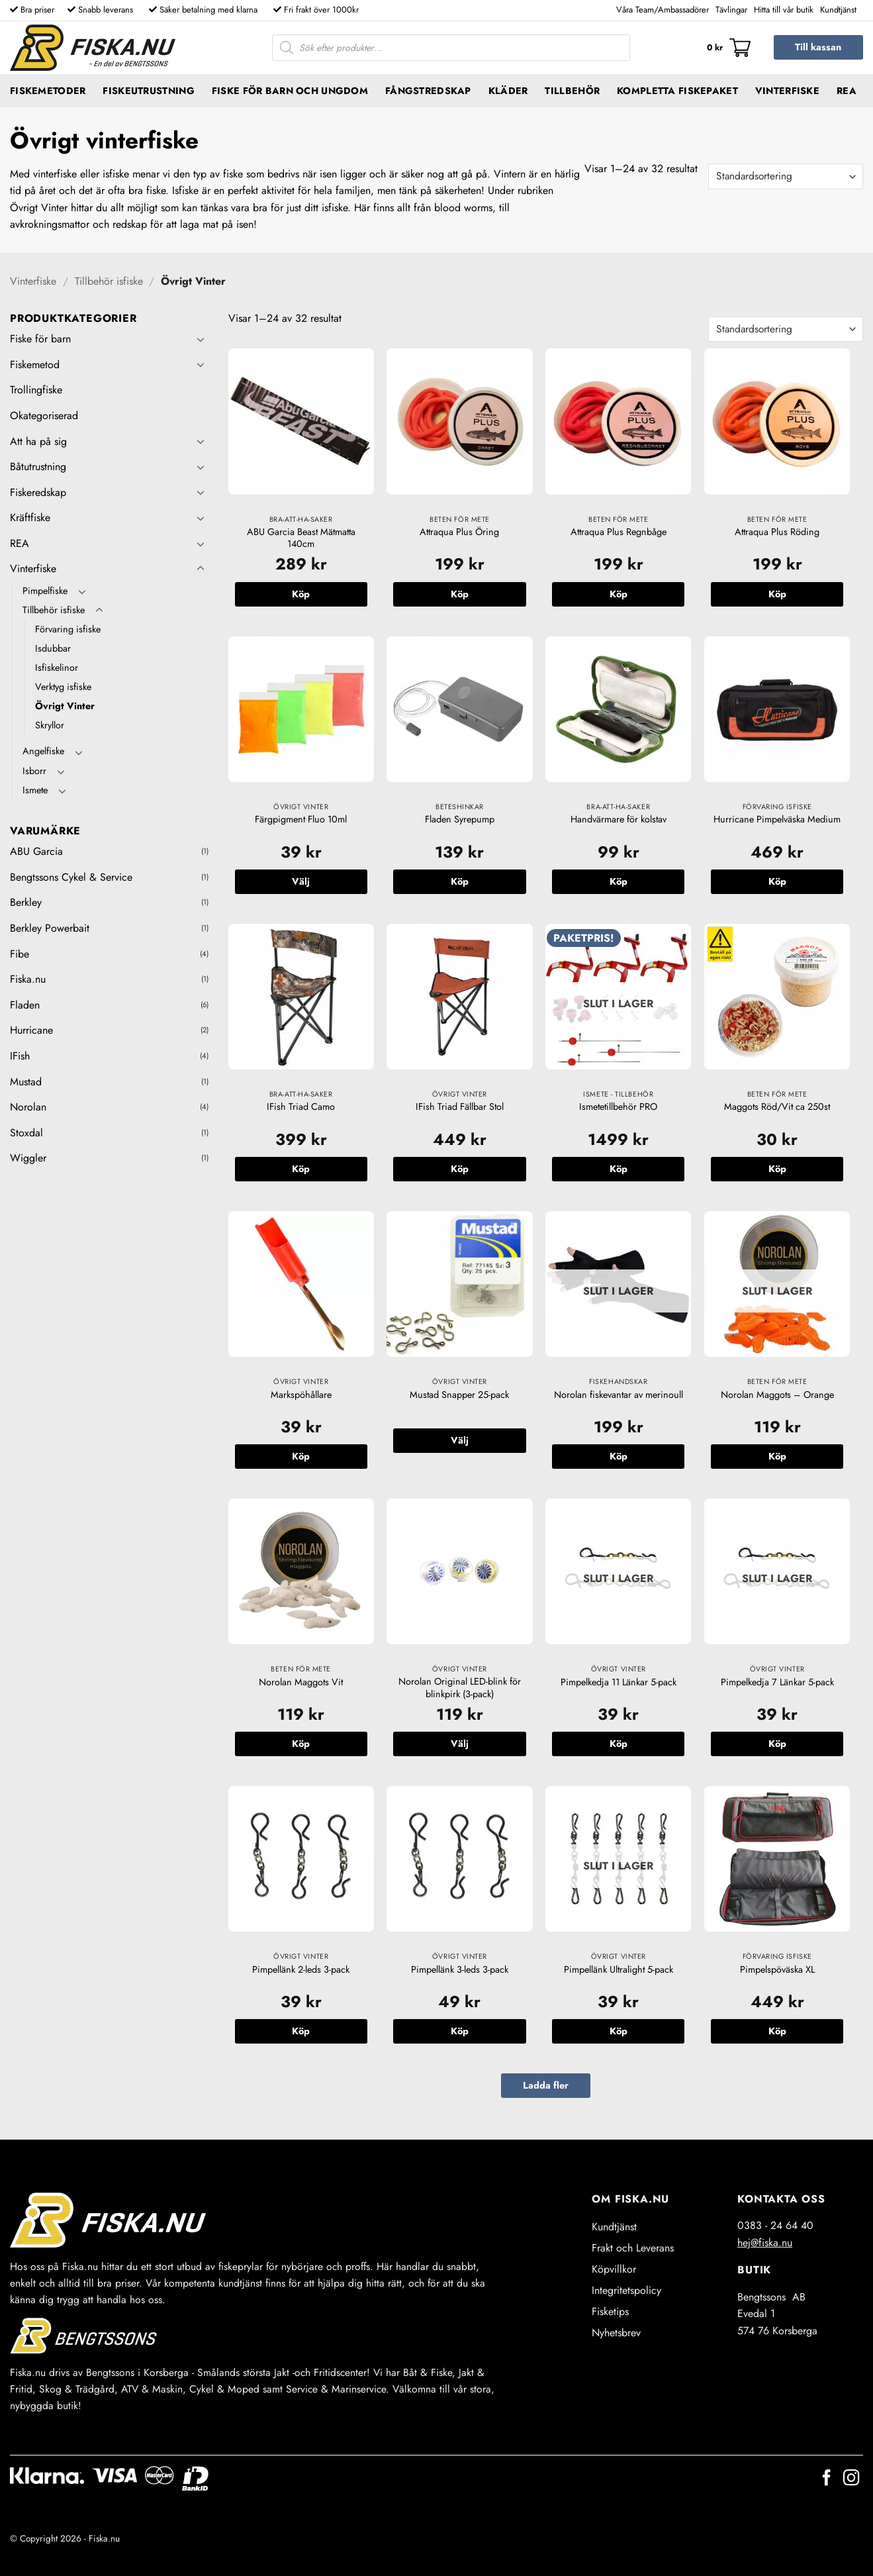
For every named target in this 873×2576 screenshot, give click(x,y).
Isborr (34, 770)
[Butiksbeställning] (785, 176)
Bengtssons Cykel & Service (71, 877)
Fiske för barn (40, 338)
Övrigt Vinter (65, 706)
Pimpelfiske (45, 590)
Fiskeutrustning (148, 90)
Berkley (26, 902)
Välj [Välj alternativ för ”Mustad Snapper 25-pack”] (460, 1440)
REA (846, 90)
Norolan (28, 1107)
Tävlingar (731, 9)
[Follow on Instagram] (851, 2479)
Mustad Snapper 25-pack (459, 1395)
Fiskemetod (35, 364)
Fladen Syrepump (459, 819)
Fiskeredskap (38, 492)
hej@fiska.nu (764, 2242)
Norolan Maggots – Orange (777, 1395)
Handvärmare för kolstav (618, 819)
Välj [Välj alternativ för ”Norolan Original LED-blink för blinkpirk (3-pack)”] (460, 1743)
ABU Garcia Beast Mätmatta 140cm (301, 538)
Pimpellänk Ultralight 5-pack (618, 1969)
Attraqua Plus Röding (777, 532)
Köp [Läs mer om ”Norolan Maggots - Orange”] (777, 1456)
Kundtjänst (838, 9)
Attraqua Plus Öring (459, 532)
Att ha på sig (38, 441)
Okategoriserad (44, 415)
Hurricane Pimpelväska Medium (777, 819)
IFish (20, 1056)
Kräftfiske (30, 517)
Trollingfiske (36, 389)
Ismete (35, 790)
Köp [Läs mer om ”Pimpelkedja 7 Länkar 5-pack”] (777, 1743)
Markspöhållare (301, 1395)
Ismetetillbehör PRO (618, 1107)
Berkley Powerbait (49, 928)
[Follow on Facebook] (827, 2479)
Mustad (26, 1081)
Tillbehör (572, 90)
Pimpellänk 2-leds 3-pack (300, 1969)
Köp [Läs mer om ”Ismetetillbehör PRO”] (618, 1168)
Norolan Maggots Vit (301, 1682)
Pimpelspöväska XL (777, 1969)
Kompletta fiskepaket (677, 90)
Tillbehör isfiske (109, 281)
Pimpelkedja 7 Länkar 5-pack (777, 1682)
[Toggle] (200, 339)
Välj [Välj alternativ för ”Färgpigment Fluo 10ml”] (301, 881)
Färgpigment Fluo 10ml (301, 819)
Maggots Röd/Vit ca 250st (777, 1107)
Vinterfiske (787, 90)
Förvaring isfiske (68, 629)
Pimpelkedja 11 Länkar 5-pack (618, 1682)
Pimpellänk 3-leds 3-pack (459, 1969)
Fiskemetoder (47, 90)
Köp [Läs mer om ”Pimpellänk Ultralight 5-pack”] (618, 2031)
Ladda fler (546, 2085)
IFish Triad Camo (301, 1107)
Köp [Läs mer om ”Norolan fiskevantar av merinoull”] (618, 1456)
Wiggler (28, 1157)
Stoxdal (26, 1132)
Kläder (508, 90)
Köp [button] (301, 594)
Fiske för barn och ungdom (290, 90)
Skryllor (49, 725)
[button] (729, 47)
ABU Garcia (36, 851)
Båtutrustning (38, 466)
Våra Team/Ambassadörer (662, 9)
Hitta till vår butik (783, 9)
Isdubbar (53, 648)
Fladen (25, 1005)
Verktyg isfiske (63, 686)
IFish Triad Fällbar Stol (460, 1107)
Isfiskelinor (56, 667)
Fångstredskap (428, 90)
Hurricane (31, 1030)
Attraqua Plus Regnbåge (618, 532)
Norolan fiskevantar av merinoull (618, 1395)
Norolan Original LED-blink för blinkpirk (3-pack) (459, 1687)
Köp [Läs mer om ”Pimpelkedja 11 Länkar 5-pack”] (618, 1743)
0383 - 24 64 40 (775, 2225)
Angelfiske (43, 751)
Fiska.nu (28, 979)
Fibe (19, 954)
